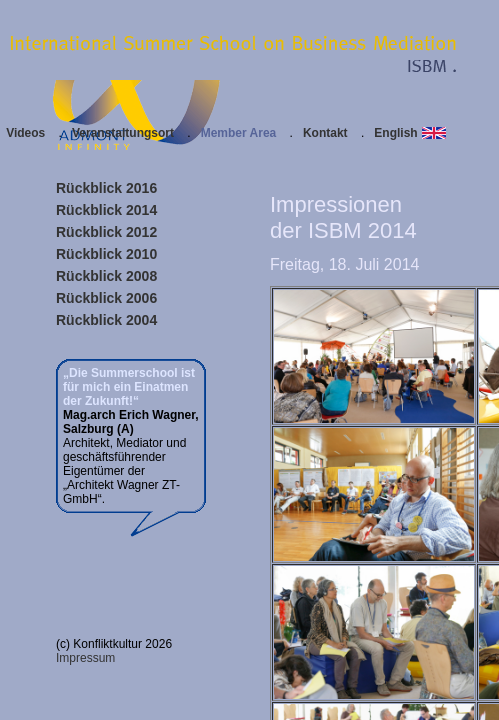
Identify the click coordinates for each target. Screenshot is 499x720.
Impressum (85, 658)
